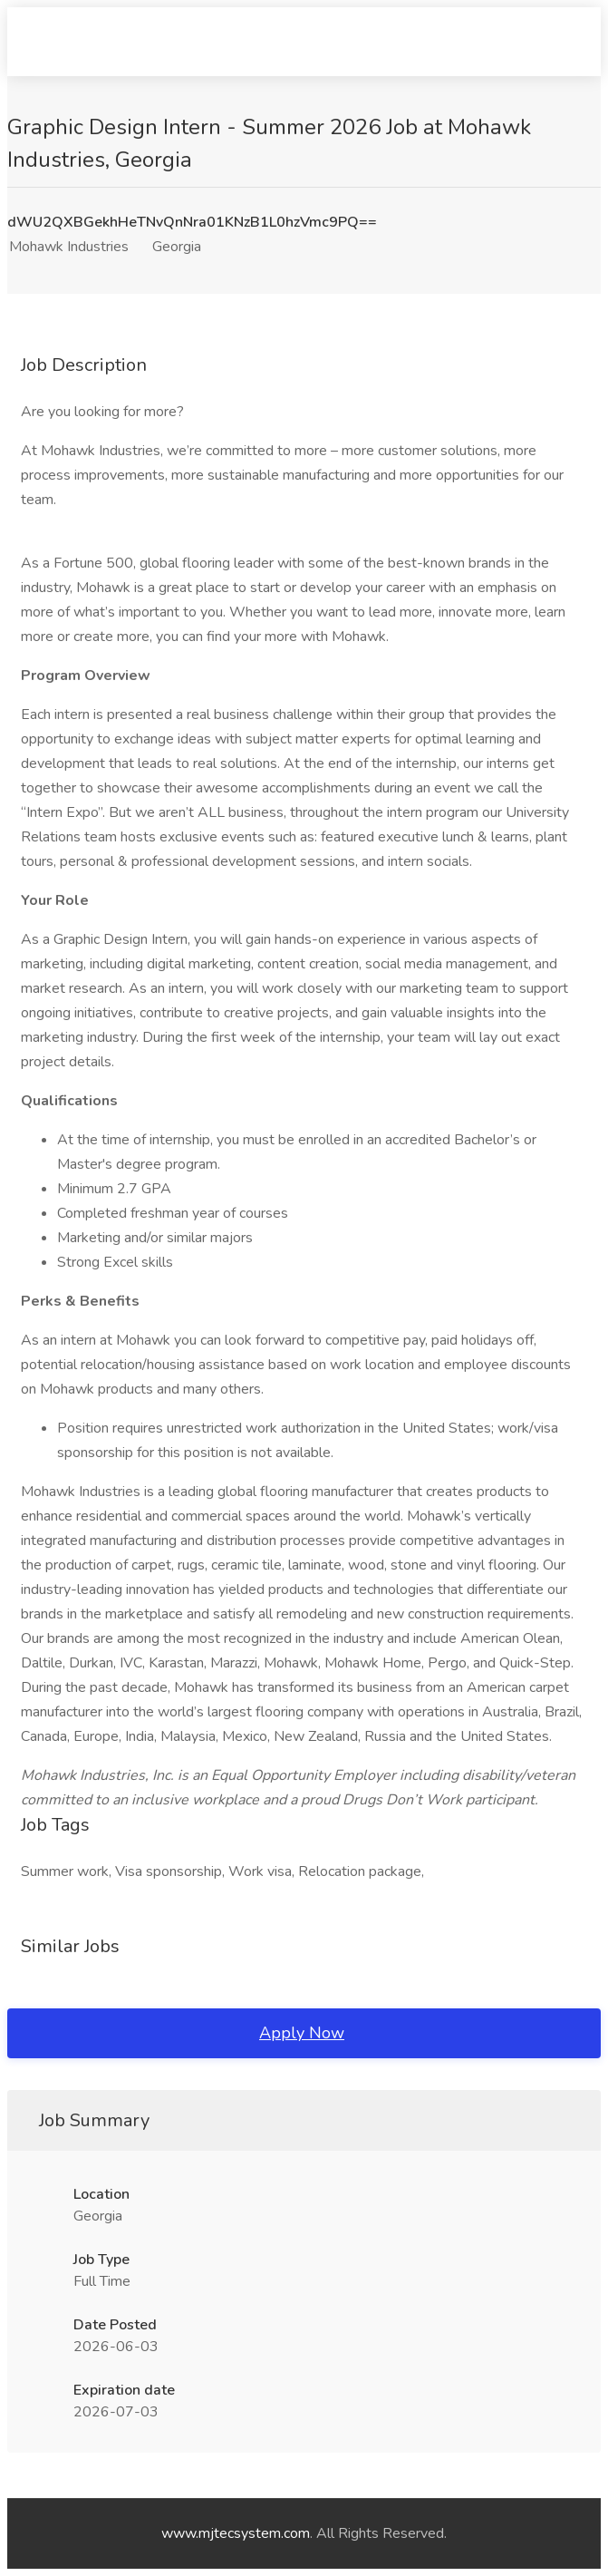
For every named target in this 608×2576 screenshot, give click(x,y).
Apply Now (301, 2033)
